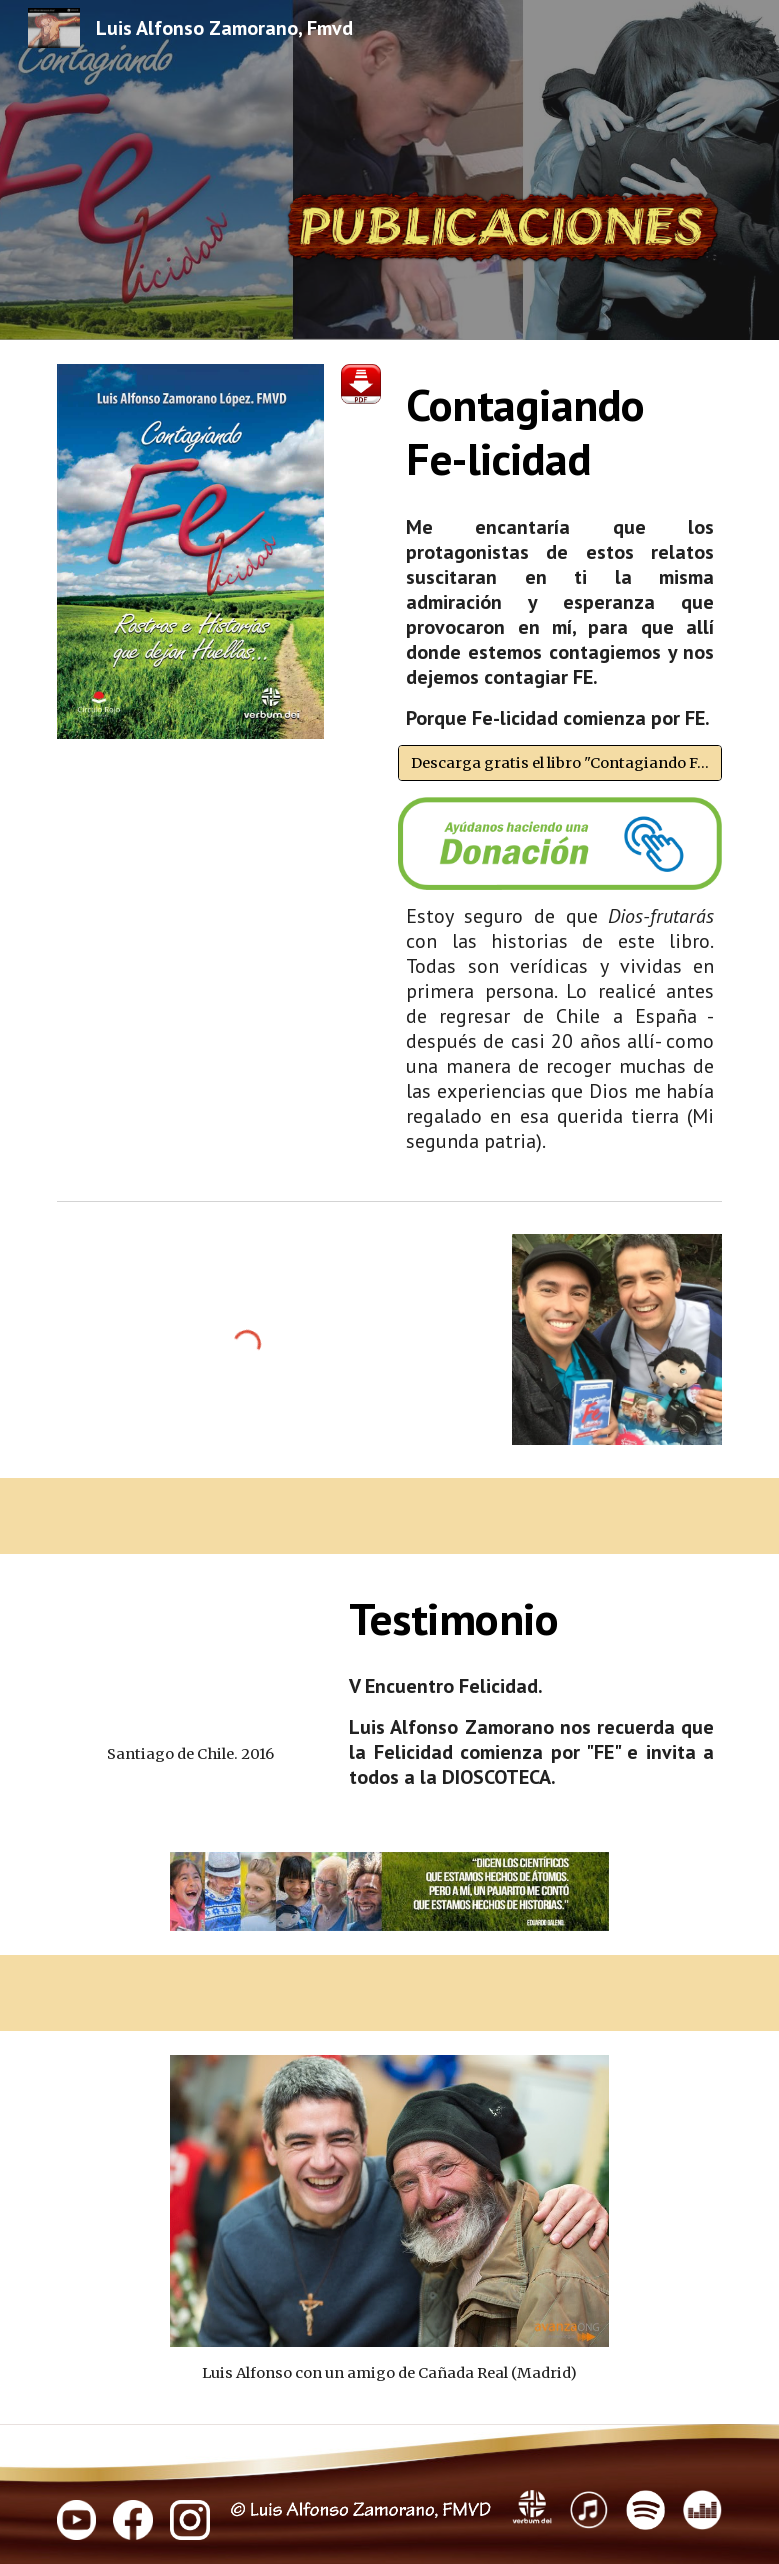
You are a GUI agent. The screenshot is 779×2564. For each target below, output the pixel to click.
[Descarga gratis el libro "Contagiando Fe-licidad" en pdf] (560, 762)
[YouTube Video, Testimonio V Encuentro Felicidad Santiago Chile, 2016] (191, 1653)
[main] (560, 432)
